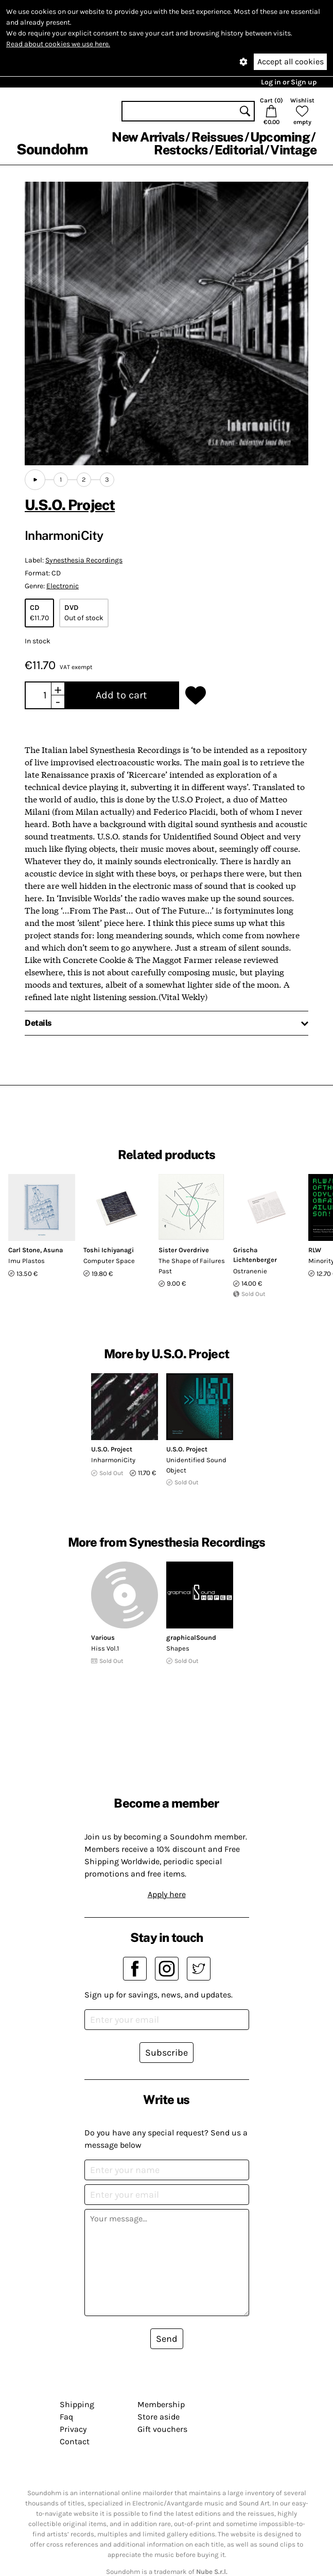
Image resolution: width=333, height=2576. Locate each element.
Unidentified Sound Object (196, 1465)
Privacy (73, 2429)
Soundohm (51, 149)
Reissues (217, 137)
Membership (161, 2404)
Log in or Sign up (289, 82)
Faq (66, 2417)
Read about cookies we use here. (58, 44)
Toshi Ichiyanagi (108, 1250)
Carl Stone (24, 1250)
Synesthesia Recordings (83, 560)
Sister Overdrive (184, 1250)
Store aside (158, 2417)
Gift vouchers (162, 2429)
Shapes (177, 1648)
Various (103, 1637)
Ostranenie (250, 1271)
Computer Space (109, 1261)
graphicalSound (191, 1637)
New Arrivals (148, 137)
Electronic (62, 586)
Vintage (293, 149)
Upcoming (280, 137)
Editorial (239, 149)
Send (167, 2338)
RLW (314, 1250)
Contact (75, 2441)
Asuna (53, 1250)
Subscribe (166, 2052)
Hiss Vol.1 (105, 1648)
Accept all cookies (290, 61)
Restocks (181, 149)
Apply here (167, 1894)
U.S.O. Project (70, 504)
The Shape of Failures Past (192, 1266)
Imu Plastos (26, 1261)
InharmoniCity (113, 1460)
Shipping (77, 2404)
